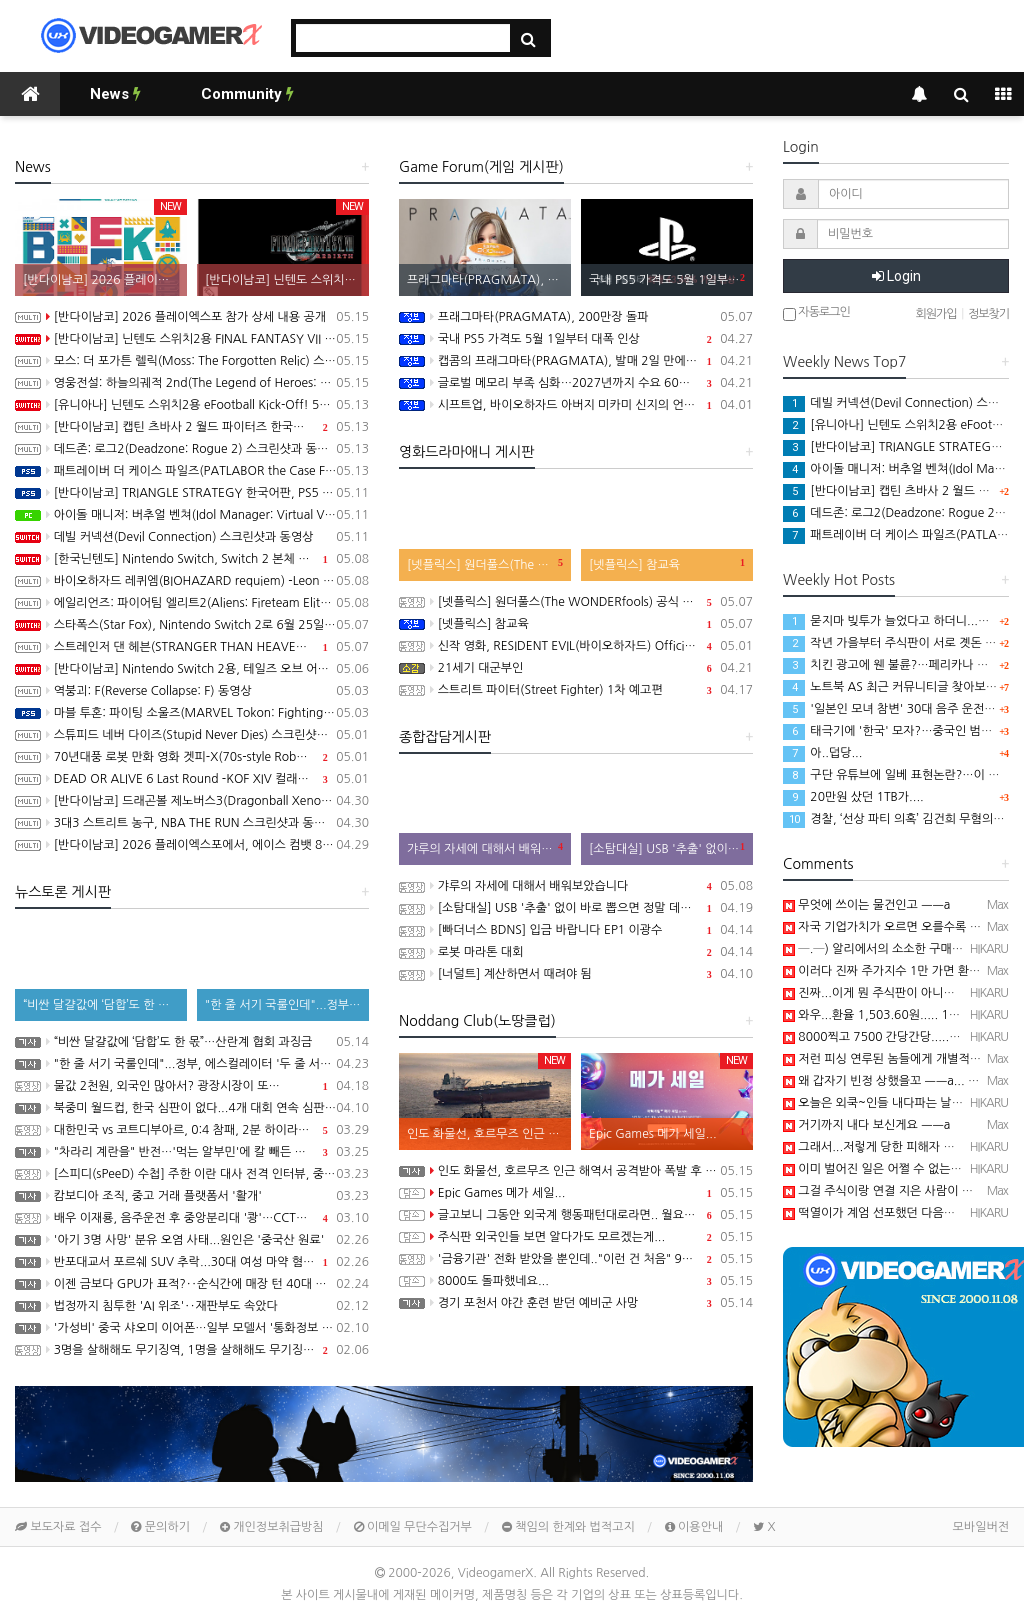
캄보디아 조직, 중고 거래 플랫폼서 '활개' (192, 1196)
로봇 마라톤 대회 (576, 952)
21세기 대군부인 (576, 668)
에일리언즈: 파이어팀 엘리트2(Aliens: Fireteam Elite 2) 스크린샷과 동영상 (192, 603)
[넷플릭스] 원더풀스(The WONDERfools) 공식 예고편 (576, 602)
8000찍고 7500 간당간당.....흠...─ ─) (892, 1037)
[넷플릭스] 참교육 (576, 624)
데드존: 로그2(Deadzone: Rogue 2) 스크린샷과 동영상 (192, 449)
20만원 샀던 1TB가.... (853, 797)
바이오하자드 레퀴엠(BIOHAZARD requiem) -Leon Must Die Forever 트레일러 (192, 581)
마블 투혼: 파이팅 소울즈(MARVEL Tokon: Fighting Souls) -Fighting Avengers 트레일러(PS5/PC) (192, 713)
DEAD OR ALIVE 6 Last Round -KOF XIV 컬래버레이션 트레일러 (192, 779)
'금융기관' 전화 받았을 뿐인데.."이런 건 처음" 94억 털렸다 (576, 1259)
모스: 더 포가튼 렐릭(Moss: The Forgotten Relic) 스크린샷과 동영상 (192, 361)
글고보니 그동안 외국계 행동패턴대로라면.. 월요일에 (576, 1215)
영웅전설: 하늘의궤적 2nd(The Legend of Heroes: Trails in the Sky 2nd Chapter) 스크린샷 (192, 383)
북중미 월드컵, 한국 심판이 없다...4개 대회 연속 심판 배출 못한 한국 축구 (192, 1108)
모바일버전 (981, 1527)
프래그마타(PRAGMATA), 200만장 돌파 (576, 317)
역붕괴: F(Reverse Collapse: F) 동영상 (192, 691)
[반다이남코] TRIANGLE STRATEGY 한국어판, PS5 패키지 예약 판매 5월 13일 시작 (192, 493)
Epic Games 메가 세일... (576, 1193)
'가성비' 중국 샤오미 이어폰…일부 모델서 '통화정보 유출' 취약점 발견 (192, 1328)
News (115, 94)
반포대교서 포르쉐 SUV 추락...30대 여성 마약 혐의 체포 (192, 1262)
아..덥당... (822, 753)
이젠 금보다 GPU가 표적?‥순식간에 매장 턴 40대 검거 (192, 1284)
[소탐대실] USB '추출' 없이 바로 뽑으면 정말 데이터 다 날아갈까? (576, 908)
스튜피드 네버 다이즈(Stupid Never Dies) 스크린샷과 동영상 (192, 735)
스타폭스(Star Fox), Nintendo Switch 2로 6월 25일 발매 (192, 625)
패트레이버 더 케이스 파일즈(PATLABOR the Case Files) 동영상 (192, 471)
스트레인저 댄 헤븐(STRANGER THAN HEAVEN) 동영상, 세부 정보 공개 (192, 647)
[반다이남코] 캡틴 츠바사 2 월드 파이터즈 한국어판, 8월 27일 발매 (192, 427)
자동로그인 (816, 313)
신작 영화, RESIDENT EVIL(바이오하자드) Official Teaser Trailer (576, 646)
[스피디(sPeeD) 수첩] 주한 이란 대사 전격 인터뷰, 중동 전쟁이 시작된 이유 (192, 1174)
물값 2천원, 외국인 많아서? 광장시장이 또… (192, 1086)
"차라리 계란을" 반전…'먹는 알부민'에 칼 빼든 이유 (192, 1152)
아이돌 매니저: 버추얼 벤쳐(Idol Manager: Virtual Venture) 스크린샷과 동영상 (192, 515)
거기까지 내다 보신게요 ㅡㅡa (866, 1125)
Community (247, 94)
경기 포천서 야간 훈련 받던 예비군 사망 (576, 1303)
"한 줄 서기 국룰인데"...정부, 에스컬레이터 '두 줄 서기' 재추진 (192, 1064)
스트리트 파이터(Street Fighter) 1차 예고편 (576, 690)
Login (896, 276)
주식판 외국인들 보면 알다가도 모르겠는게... (576, 1237)
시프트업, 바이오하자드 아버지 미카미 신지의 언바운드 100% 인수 (576, 405)
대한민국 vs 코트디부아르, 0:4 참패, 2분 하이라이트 (192, 1130)
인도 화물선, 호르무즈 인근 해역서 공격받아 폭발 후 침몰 (576, 1171)
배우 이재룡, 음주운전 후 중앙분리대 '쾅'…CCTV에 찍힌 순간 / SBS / (192, 1218)
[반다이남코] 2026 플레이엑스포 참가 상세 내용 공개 (192, 317)
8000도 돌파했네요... (576, 1281)
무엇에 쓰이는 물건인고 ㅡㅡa (866, 905)
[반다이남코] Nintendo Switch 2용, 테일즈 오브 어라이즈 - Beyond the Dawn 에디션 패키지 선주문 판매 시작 (192, 669)
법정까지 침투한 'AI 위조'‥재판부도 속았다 (192, 1306)
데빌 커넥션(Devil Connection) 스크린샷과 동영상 (192, 537)
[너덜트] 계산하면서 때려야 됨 (576, 974)
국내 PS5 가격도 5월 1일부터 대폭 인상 (576, 339)
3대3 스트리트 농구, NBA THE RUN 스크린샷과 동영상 (192, 823)
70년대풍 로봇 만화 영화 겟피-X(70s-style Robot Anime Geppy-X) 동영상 (192, 757)
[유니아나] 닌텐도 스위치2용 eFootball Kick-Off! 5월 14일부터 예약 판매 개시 (192, 405)
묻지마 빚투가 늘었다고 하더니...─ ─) (895, 621)
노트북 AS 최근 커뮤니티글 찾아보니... (895, 687)
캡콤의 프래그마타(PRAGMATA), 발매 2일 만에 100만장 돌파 (576, 361)
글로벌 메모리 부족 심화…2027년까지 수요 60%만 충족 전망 (576, 383)
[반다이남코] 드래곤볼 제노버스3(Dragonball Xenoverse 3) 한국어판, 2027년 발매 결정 (192, 801)
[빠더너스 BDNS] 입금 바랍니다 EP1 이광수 (576, 930)
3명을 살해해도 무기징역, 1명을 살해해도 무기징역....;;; (192, 1350)
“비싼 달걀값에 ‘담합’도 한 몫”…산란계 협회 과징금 (192, 1042)
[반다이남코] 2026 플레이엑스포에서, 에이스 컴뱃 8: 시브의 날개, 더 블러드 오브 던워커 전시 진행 (192, 845)
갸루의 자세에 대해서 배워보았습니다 (576, 886)
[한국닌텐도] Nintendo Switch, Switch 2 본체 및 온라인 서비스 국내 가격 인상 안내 (192, 559)
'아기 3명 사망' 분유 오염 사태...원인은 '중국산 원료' (192, 1240)
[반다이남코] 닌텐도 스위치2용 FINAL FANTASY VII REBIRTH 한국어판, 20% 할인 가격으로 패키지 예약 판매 (192, 339)
